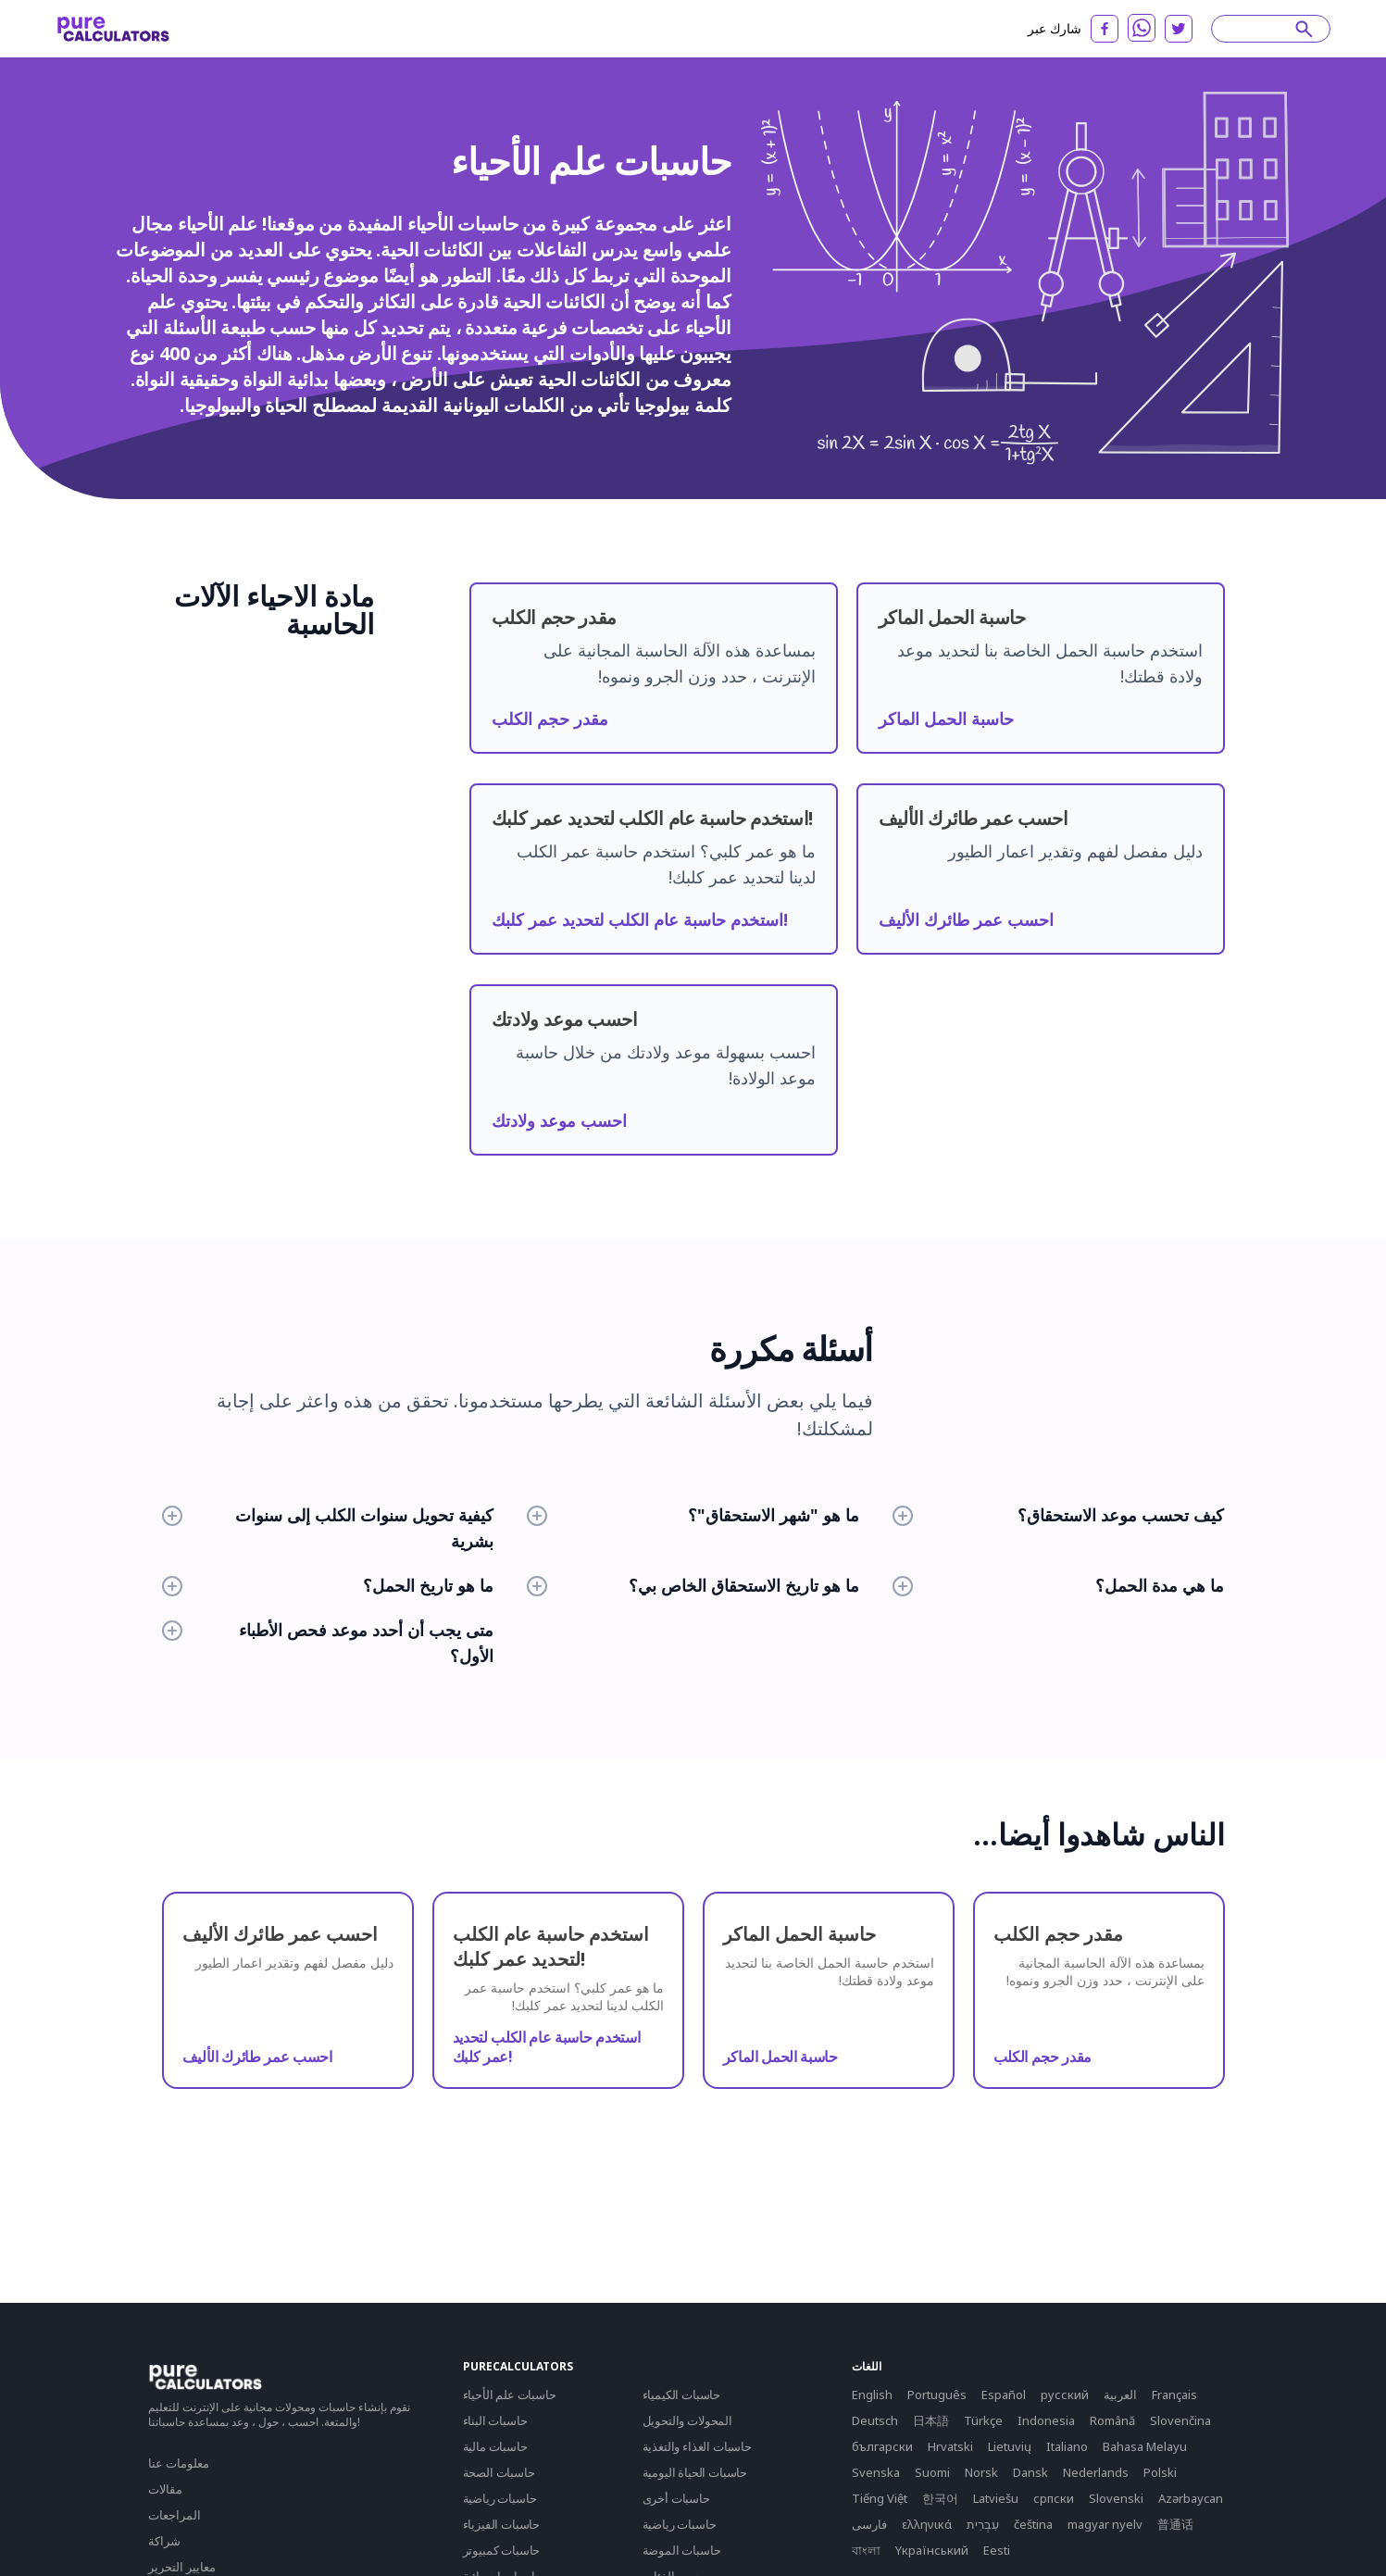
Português (937, 2394)
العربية (1120, 2394)
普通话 (1175, 2524)
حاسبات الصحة (499, 2472)
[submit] (1304, 29)
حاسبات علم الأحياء (509, 2394)
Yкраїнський (931, 2550)
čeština (1033, 2524)
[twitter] (1178, 29)
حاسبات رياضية (500, 2498)
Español (1003, 2394)
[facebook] (1104, 29)
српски (1053, 2498)
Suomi (932, 2472)
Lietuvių (1009, 2446)
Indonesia (1046, 2420)
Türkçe (983, 2420)
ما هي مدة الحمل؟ (1059, 1585)
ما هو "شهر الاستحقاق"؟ (693, 1515)
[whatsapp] (1141, 28)
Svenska (876, 2472)
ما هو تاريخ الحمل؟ (328, 1585)
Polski (1160, 2472)
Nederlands (1096, 2472)
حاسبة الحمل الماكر (946, 718)
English (872, 2394)
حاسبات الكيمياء (682, 2394)
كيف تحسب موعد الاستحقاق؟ (1059, 1515)
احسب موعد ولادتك (559, 1120)
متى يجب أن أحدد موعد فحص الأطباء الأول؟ (328, 1643)
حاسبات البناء (495, 2420)
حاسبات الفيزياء (502, 2524)
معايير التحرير (182, 2566)
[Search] (1262, 28)
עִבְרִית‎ (983, 2524)
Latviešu (995, 2498)
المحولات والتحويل (687, 2420)
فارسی (869, 2524)
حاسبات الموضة (682, 2550)
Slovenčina (1180, 2420)
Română (1112, 2420)
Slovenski (1116, 2498)
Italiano (1067, 2446)
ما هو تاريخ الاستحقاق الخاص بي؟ (693, 1585)
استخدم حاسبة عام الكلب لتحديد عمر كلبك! (640, 919)
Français (1174, 2394)
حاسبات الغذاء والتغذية (697, 2446)
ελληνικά (927, 2524)
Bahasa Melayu (1145, 2446)
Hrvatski (950, 2446)
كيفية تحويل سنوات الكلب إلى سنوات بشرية (328, 1528)
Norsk (981, 2472)
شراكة (164, 2540)
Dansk (1030, 2472)
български (882, 2446)
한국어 (940, 2498)
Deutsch (875, 2420)
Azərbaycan (1190, 2498)
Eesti (996, 2550)
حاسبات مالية (495, 2446)
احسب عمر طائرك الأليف (966, 919)
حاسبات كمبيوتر (502, 2550)
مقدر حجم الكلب (550, 718)
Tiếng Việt (879, 2498)
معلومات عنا (178, 2463)
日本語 (931, 2420)
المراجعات (174, 2514)
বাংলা (866, 2550)
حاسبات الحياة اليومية (695, 2472)
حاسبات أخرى (676, 2498)
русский (1065, 2394)
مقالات (165, 2489)
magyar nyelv (1105, 2524)
